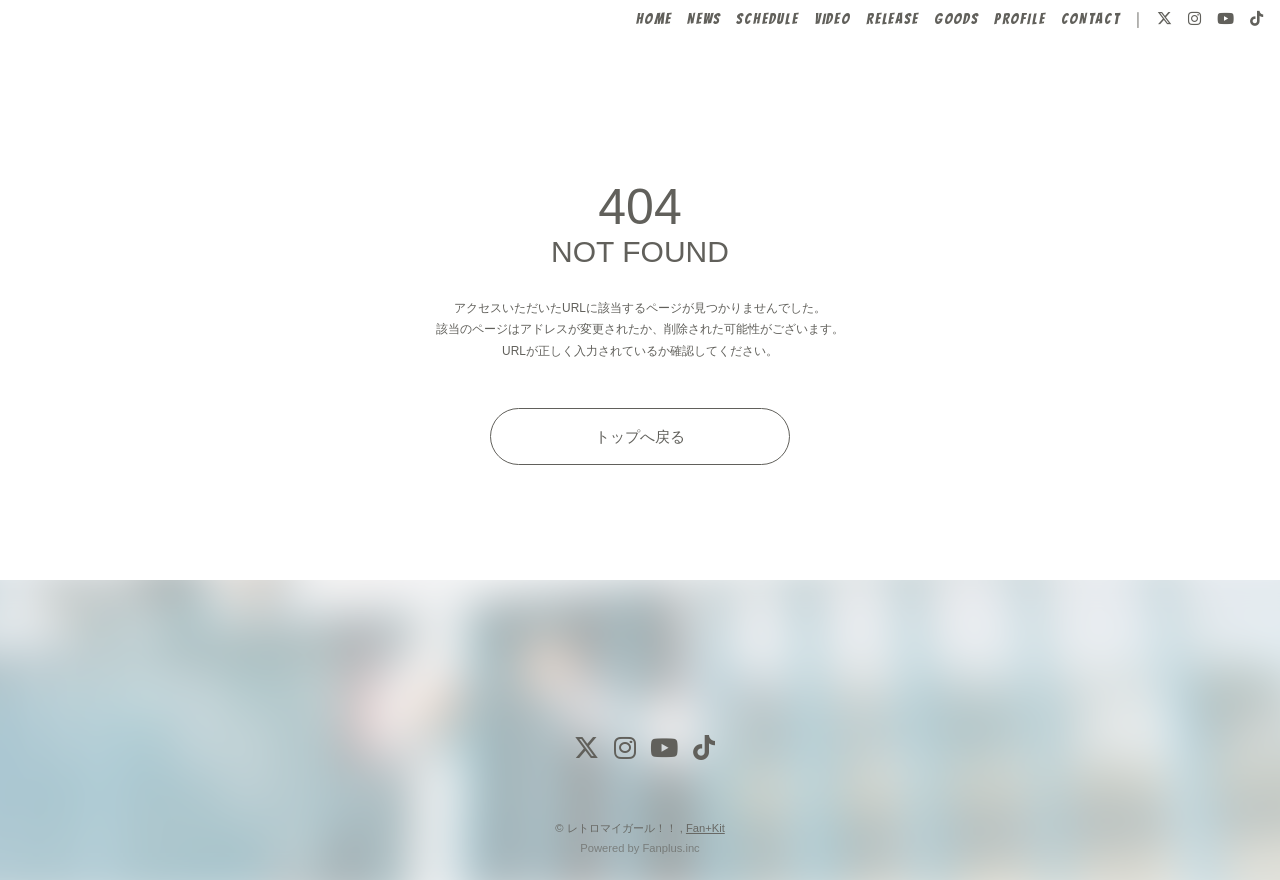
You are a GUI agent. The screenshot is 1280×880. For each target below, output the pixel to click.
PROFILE (986, 77)
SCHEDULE (734, 77)
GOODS (922, 77)
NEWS (670, 77)
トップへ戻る (640, 436)
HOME (619, 77)
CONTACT (1056, 77)
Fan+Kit (705, 828)
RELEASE (859, 77)
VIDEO (799, 77)
